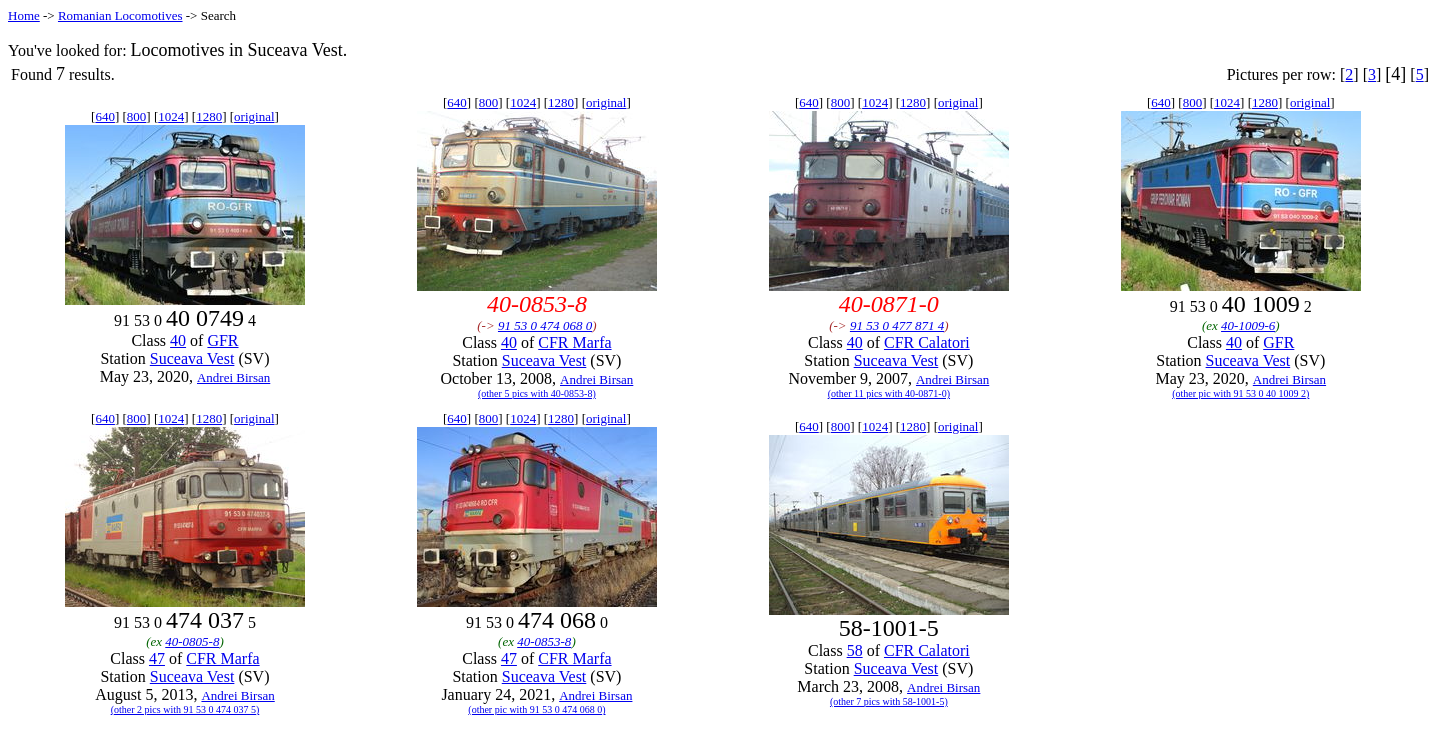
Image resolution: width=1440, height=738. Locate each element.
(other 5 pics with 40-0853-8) (537, 393)
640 (105, 116)
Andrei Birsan (233, 377)
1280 (209, 116)
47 (157, 658)
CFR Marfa (574, 342)
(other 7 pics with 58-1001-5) (889, 701)
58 (855, 650)
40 (178, 340)
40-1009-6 (1248, 325)
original (254, 116)
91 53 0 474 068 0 (545, 325)
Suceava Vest (192, 358)
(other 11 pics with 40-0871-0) (889, 393)
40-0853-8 (544, 641)
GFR (222, 340)
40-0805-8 (192, 641)
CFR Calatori (927, 342)
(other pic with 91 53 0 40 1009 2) (1240, 393)
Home (24, 15)
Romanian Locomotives (120, 15)
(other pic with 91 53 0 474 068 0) (536, 709)
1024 (171, 116)
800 (137, 116)
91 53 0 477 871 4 (897, 325)
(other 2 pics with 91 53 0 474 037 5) (185, 709)
